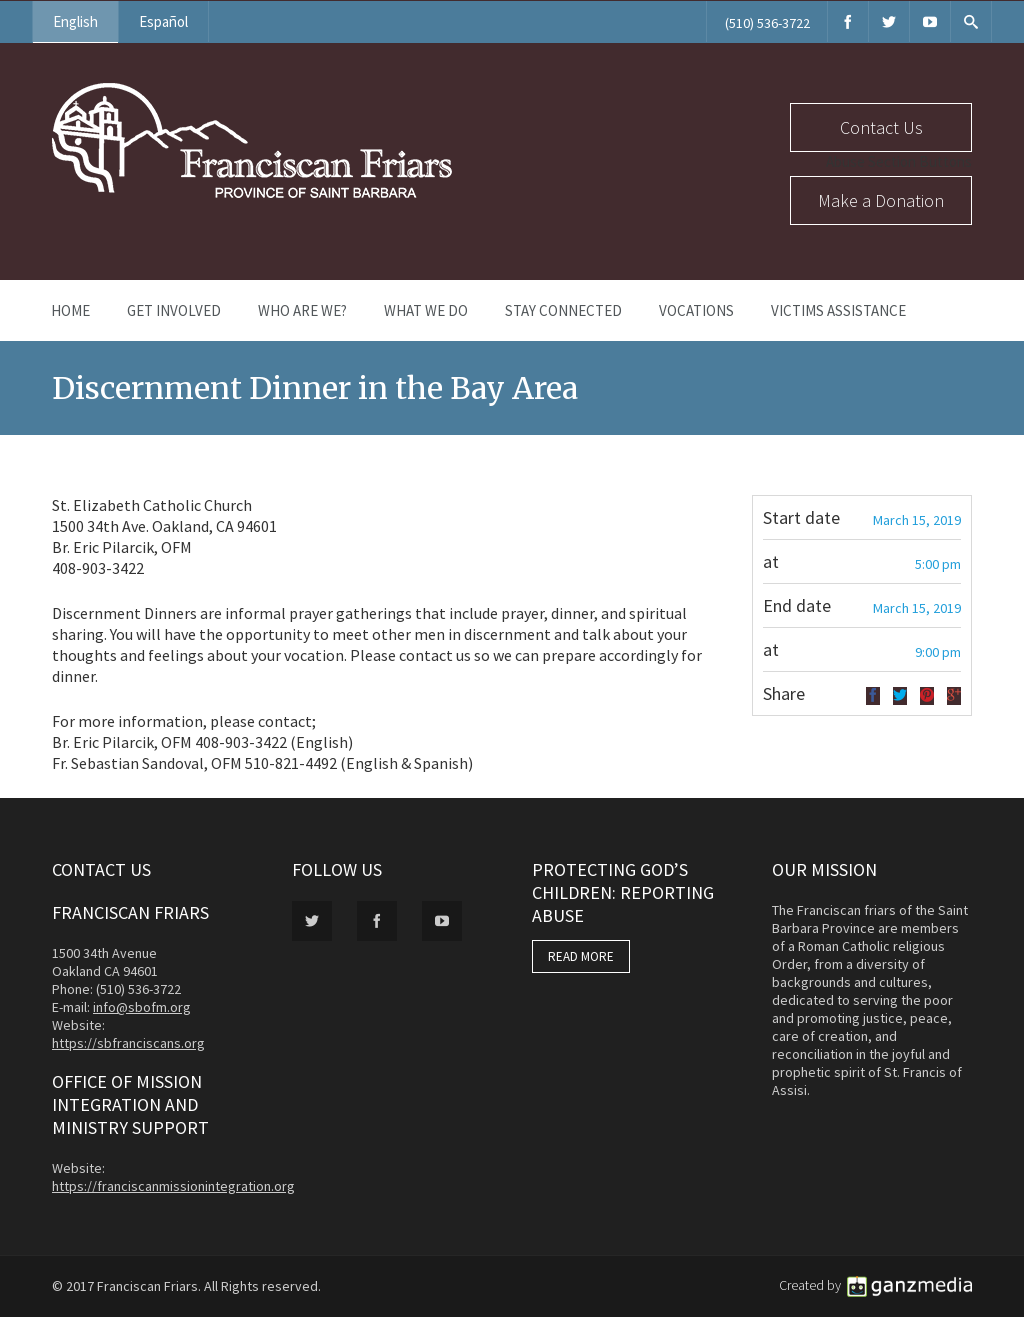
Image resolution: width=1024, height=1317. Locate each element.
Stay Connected (563, 310)
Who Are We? (302, 310)
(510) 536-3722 (767, 23)
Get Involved (174, 310)
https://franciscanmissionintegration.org (173, 1186)
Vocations (696, 310)
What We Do (426, 310)
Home (70, 310)
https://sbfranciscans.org (128, 1043)
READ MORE (581, 956)
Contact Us (881, 127)
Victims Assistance (838, 310)
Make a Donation (881, 200)
